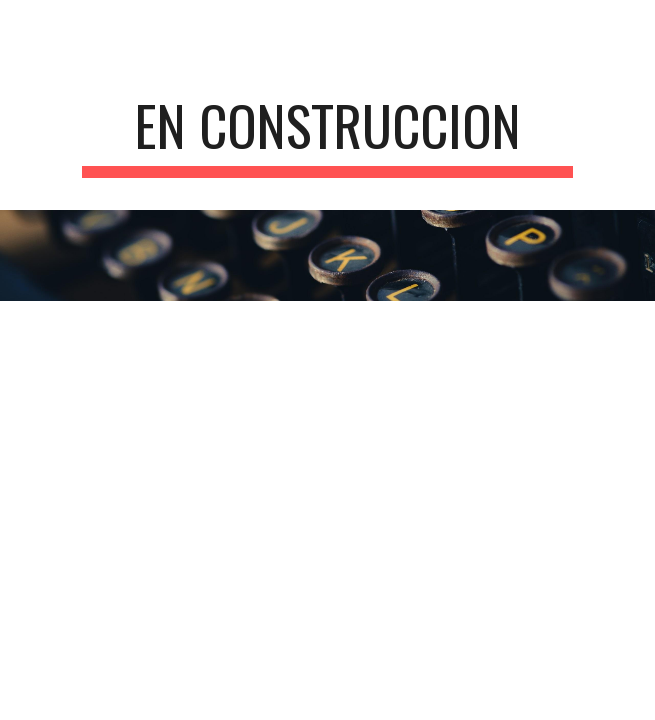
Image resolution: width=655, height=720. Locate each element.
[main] (327, 135)
